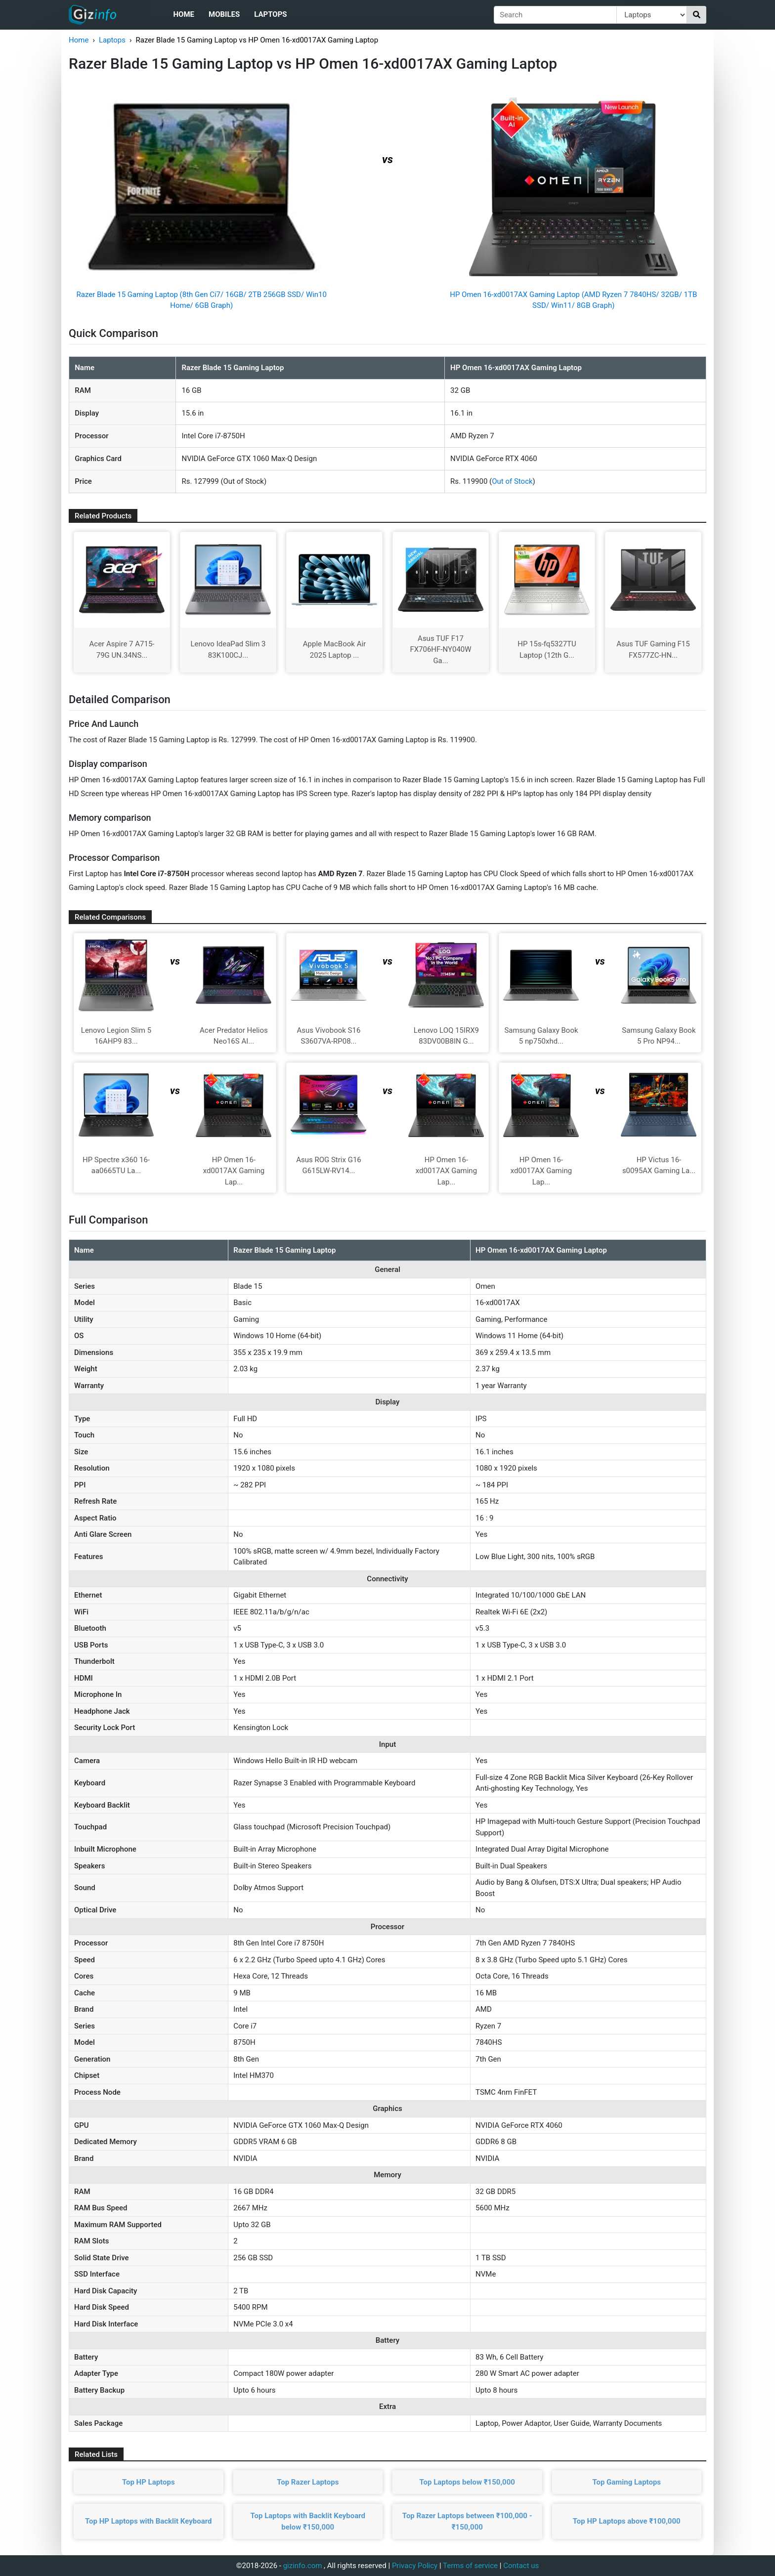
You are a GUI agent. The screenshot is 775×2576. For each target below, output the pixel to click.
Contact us (521, 2565)
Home (183, 14)
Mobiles (224, 14)
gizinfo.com (302, 2565)
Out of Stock (512, 481)
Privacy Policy (414, 2565)
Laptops (270, 14)
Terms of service (470, 2565)
